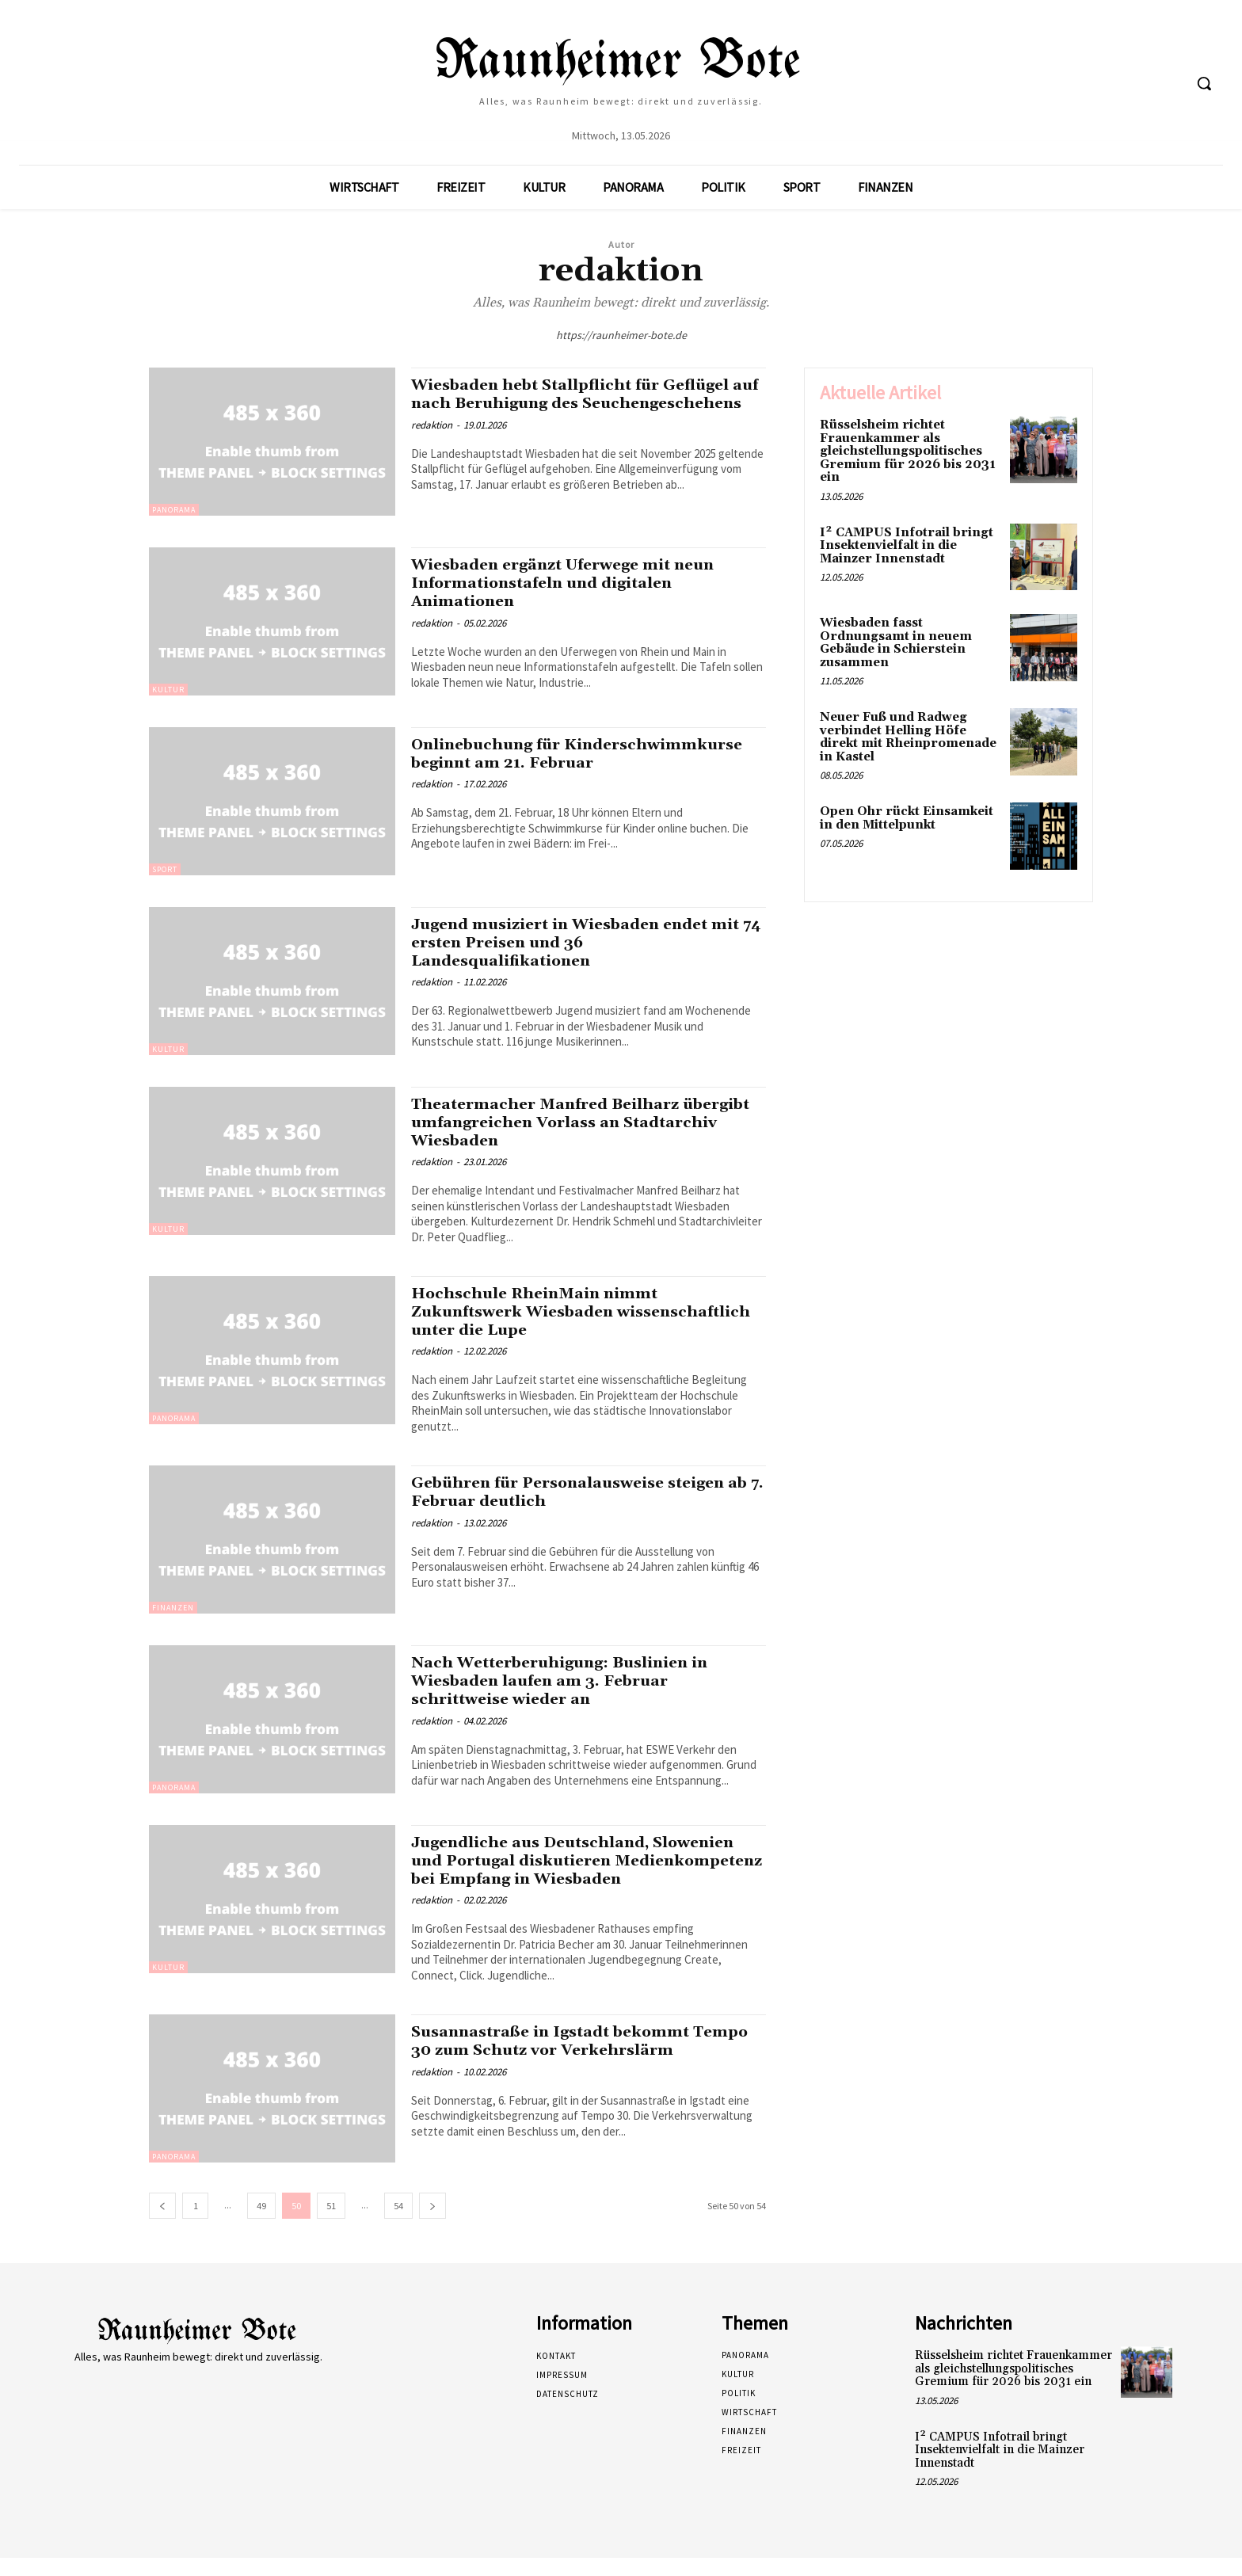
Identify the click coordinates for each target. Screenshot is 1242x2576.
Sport (164, 869)
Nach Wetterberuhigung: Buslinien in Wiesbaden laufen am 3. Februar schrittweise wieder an (574, 1680)
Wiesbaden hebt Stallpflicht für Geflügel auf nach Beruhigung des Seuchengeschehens (585, 403)
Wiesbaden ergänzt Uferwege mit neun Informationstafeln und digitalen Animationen (578, 583)
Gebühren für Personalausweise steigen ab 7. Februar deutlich (583, 1492)
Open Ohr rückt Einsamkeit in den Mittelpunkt (906, 818)
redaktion (431, 443)
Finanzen (173, 1607)
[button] (1204, 83)
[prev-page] (162, 2224)
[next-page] (432, 2224)
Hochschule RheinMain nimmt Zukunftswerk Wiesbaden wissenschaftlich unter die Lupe (549, 1311)
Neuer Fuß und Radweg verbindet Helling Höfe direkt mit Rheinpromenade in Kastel (908, 737)
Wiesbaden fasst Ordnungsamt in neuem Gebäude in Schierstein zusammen (896, 642)
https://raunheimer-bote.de (621, 335)
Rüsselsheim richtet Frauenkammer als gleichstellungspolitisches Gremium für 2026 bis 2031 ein (908, 451)
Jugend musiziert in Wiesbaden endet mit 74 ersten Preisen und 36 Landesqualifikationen (574, 942)
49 (261, 2224)
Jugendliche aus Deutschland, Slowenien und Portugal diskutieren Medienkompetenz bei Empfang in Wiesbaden (568, 1869)
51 (331, 2224)
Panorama (174, 510)
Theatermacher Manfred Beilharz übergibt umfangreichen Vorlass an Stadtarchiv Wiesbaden (564, 1122)
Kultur (168, 689)
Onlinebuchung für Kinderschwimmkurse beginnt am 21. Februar (572, 762)
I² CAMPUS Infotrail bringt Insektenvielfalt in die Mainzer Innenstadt (906, 545)
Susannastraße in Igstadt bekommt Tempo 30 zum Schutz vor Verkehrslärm (585, 2059)
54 (398, 2224)
